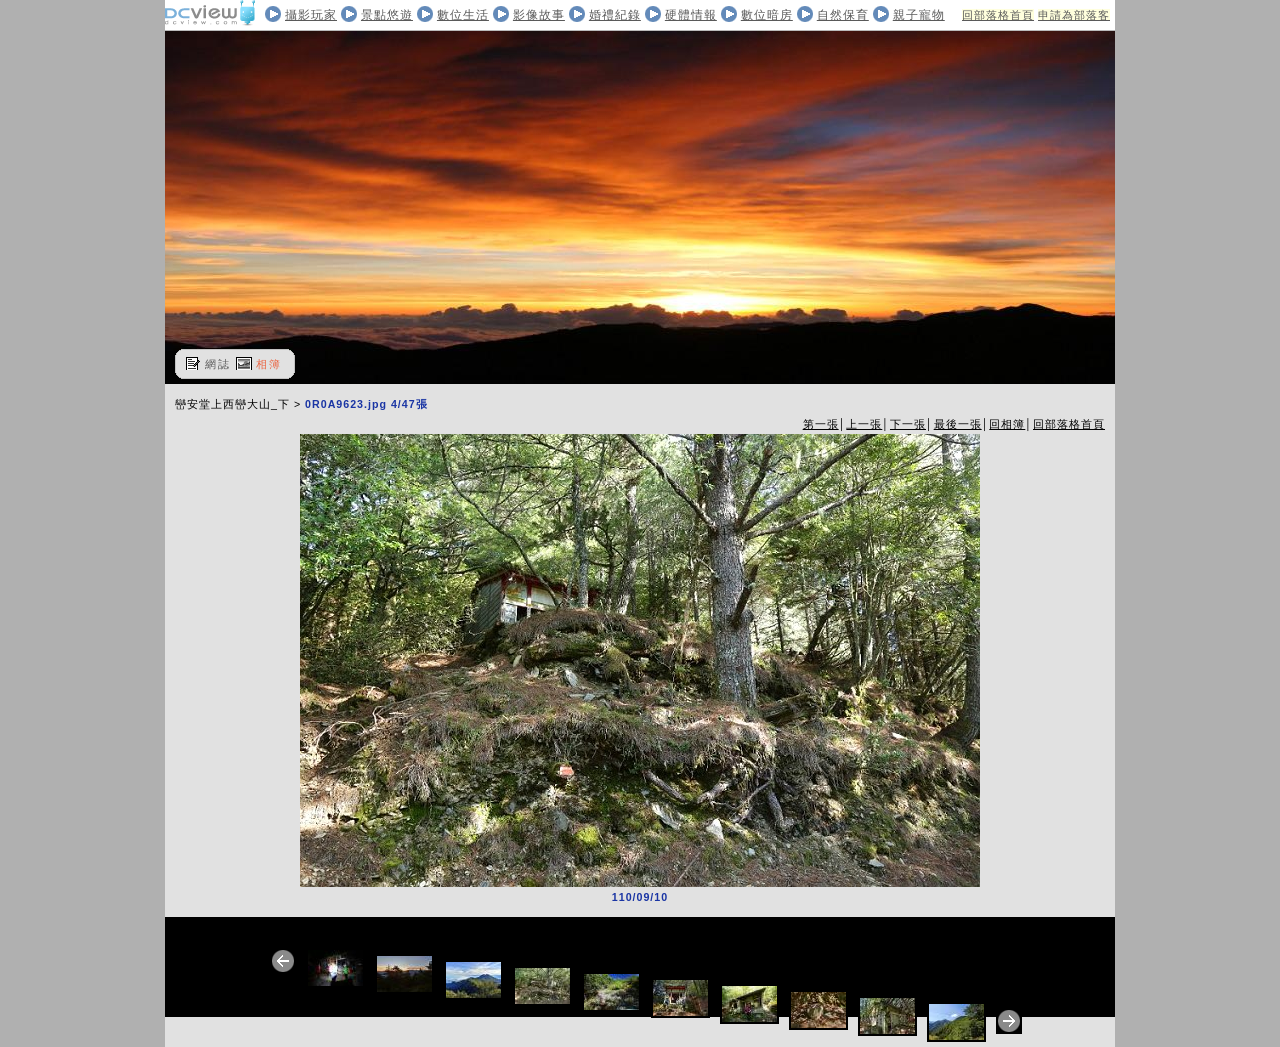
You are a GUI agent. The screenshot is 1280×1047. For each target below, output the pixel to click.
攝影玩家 (311, 15)
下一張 (908, 424)
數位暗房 (767, 15)
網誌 (218, 364)
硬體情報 (691, 15)
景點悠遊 (387, 15)
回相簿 (1007, 424)
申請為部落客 (1074, 15)
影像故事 (539, 15)
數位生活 (463, 15)
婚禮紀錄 (615, 15)
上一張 (864, 424)
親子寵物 (919, 15)
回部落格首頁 (998, 15)
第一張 (821, 424)
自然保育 (843, 15)
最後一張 (958, 424)
